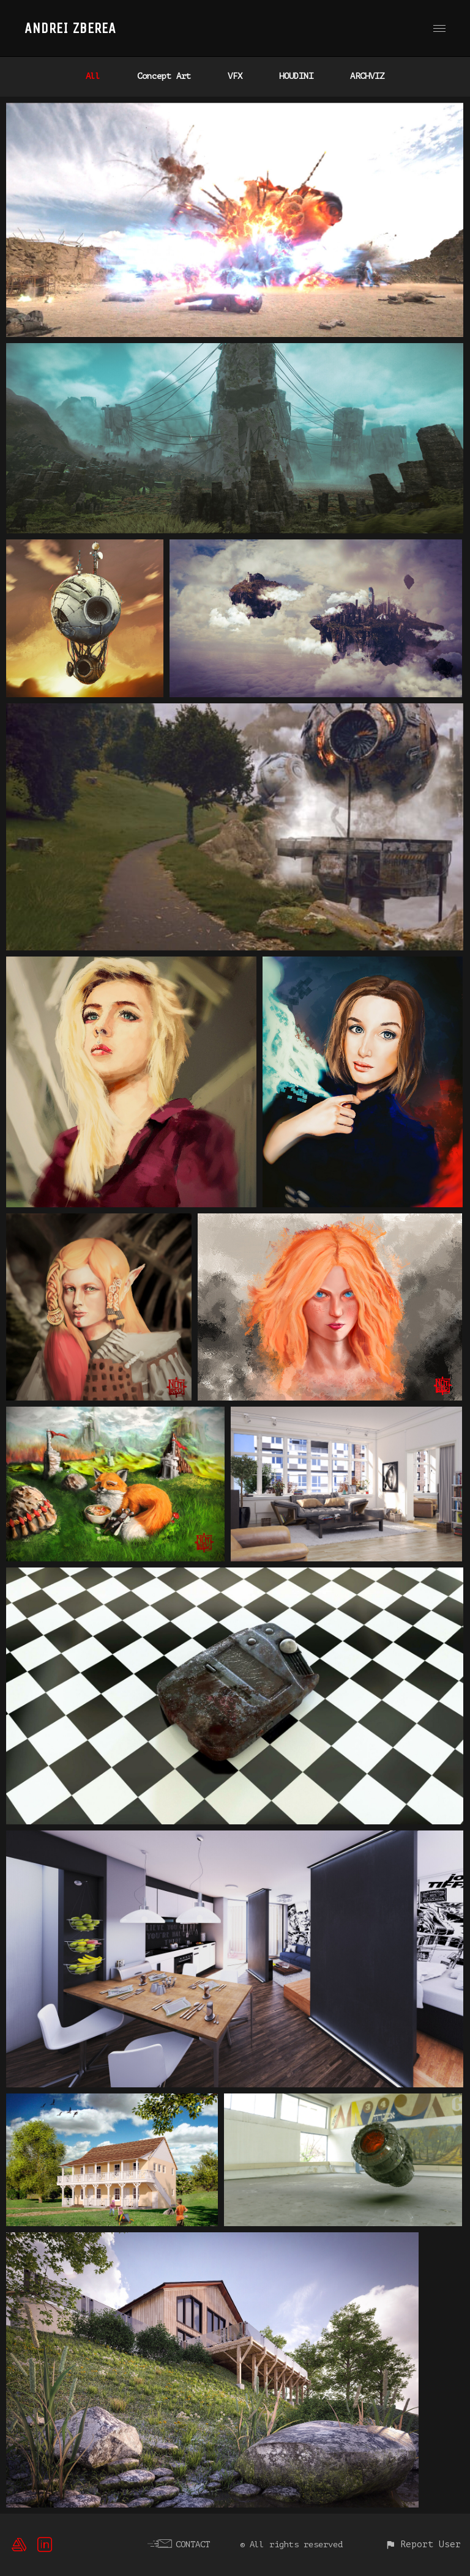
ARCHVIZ (367, 76)
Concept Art (164, 76)
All (93, 76)
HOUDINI (296, 76)
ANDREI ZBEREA (70, 28)
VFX (235, 76)
